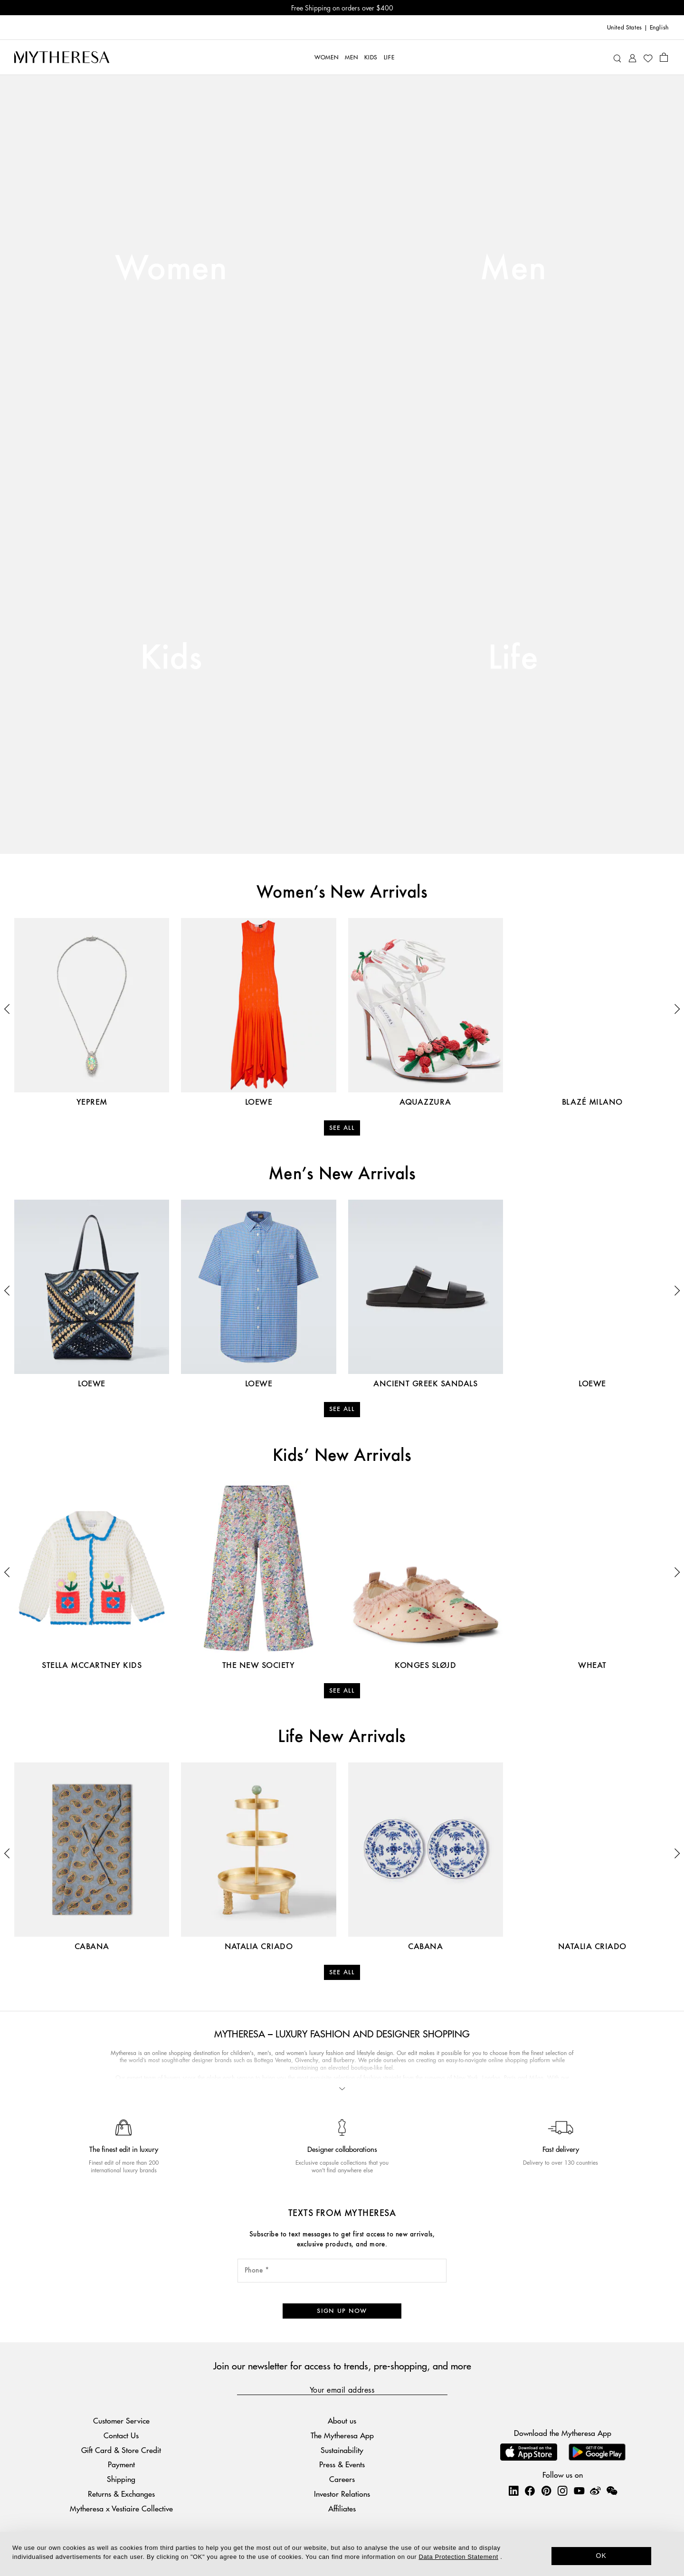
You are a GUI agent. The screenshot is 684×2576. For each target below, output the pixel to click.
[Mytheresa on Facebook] (529, 2490)
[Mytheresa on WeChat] (612, 2490)
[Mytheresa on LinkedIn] (513, 2490)
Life (513, 659)
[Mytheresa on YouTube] (579, 2490)
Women (171, 269)
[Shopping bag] (664, 57)
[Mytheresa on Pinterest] (546, 2490)
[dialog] (342, 2554)
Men (513, 269)
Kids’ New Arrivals (342, 1456)
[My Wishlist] (648, 57)
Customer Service (121, 2420)
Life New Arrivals (342, 1737)
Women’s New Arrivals (342, 893)
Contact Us (121, 2435)
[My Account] (632, 57)
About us (342, 2420)
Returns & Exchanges (121, 2493)
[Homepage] (61, 57)
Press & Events (342, 2464)
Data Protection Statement (458, 2556)
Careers (342, 2478)
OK (601, 2555)
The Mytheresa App (342, 2435)
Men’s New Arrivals (342, 1174)
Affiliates (342, 2508)
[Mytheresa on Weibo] (595, 2490)
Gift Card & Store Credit (121, 2449)
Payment (121, 2464)
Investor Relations (342, 2493)
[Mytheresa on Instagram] (562, 2490)
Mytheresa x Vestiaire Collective (121, 2508)
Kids (171, 659)
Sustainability (342, 2449)
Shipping (121, 2478)
